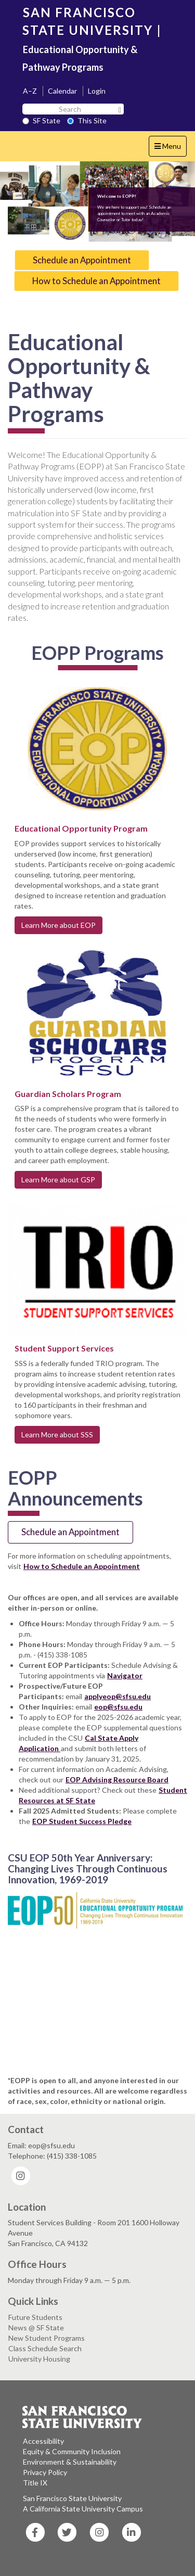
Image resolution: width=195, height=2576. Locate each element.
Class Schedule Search (45, 2348)
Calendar (62, 90)
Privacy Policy (45, 2472)
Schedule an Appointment (82, 259)
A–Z (30, 90)
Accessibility (43, 2441)
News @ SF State (36, 2327)
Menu (170, 149)
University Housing (39, 2358)
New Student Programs (46, 2337)
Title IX (35, 2482)
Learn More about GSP (58, 1179)
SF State (41, 120)
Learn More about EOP (58, 925)
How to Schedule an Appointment (96, 280)
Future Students (35, 2317)
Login (97, 90)
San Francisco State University (72, 2498)
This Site (87, 120)
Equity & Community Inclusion (72, 2451)
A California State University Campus (83, 2508)
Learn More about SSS (57, 1434)
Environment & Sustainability (69, 2461)
